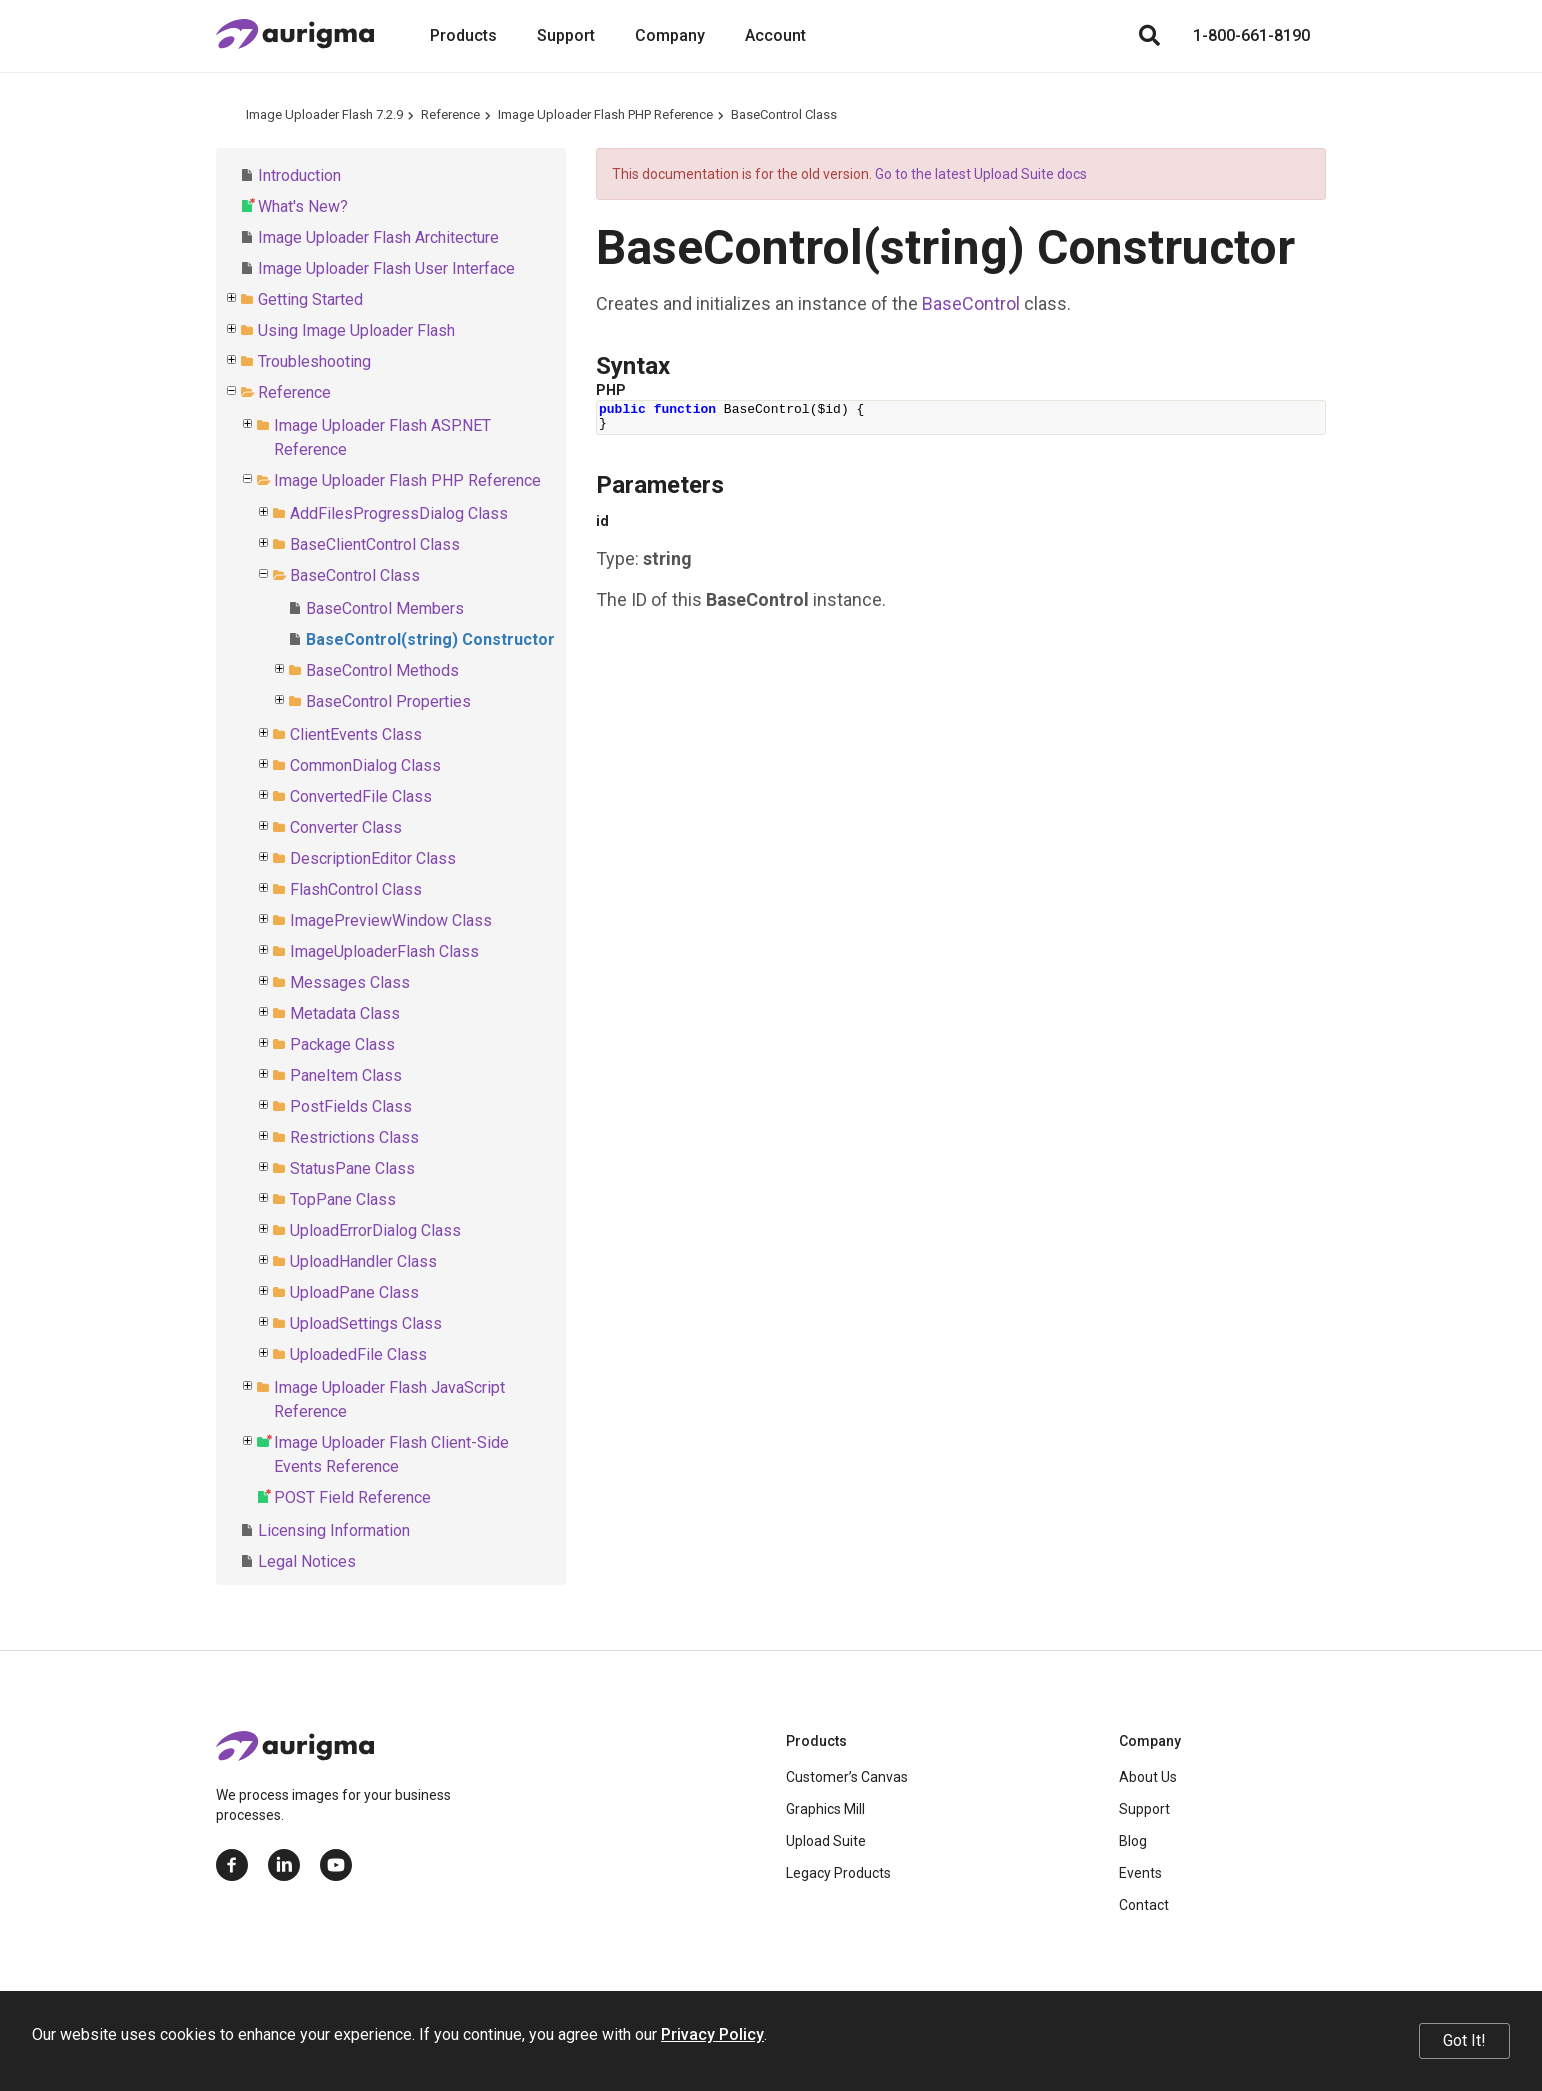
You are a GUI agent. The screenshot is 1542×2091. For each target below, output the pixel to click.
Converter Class (346, 827)
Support (566, 35)
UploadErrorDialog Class (375, 1230)
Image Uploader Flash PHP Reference (605, 114)
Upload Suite (826, 1841)
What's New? (303, 206)
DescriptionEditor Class (373, 858)
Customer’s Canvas (847, 1777)
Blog (1133, 1841)
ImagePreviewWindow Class (391, 920)
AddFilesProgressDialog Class (399, 513)
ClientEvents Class (356, 734)
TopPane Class (343, 1199)
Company (670, 35)
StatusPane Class (352, 1168)
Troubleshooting (314, 361)
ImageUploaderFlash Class (384, 951)
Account (775, 35)
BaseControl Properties (388, 701)
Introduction (299, 175)
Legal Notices (307, 1561)
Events (1140, 1873)
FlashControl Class (356, 889)
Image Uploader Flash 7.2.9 (324, 114)
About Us (1148, 1777)
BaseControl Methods (382, 670)
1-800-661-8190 (1251, 35)
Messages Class (350, 982)
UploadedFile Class (358, 1354)
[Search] (1149, 36)
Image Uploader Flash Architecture (378, 237)
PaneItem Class (346, 1075)
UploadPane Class (354, 1292)
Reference (450, 114)
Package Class (342, 1044)
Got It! (1464, 2040)
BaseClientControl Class (375, 544)
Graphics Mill (825, 1809)
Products (463, 35)
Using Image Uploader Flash (356, 330)
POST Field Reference (352, 1497)
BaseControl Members (385, 608)
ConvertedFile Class (361, 796)
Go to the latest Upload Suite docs (981, 174)
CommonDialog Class (365, 765)
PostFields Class (351, 1106)
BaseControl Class (784, 114)
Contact (1144, 1905)
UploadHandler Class (363, 1261)
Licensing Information (334, 1530)
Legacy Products (838, 1873)
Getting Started (310, 299)
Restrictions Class (354, 1137)
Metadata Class (345, 1013)
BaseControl (971, 303)
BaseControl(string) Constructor (430, 639)
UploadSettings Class (366, 1323)
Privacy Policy (712, 2034)
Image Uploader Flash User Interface (386, 268)
